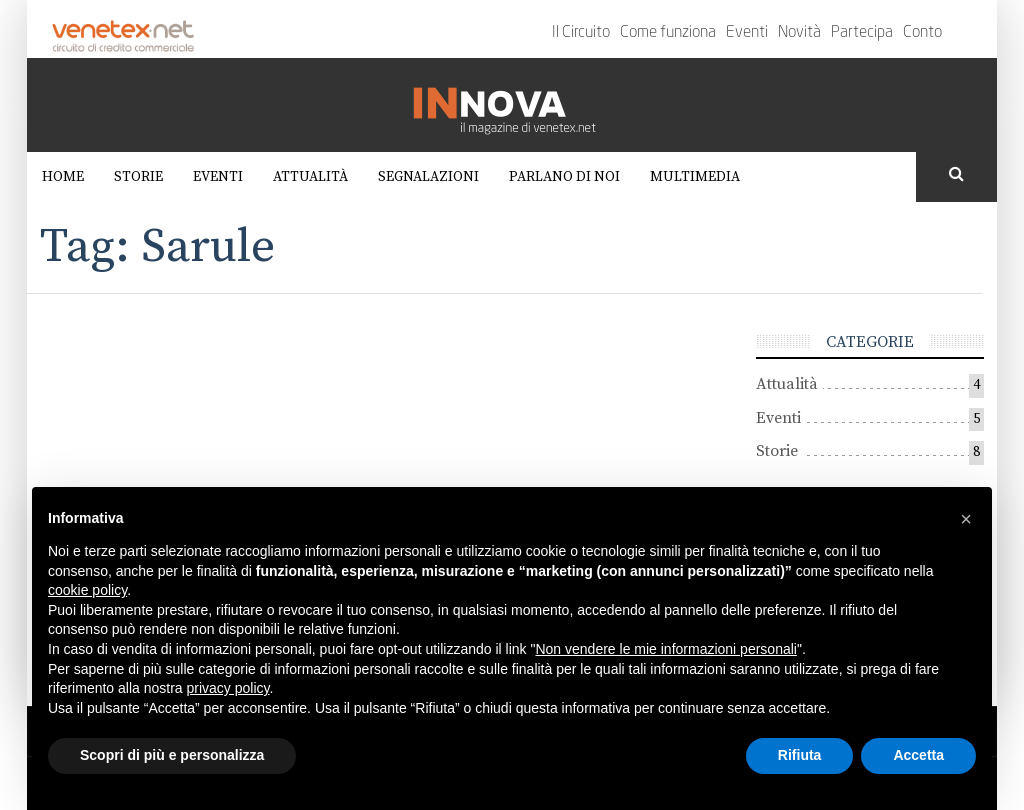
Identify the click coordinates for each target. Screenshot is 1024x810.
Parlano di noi (564, 177)
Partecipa (862, 33)
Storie (138, 177)
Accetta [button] (918, 755)
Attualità (310, 177)
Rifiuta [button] (800, 755)
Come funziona (668, 33)
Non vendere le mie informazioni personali (665, 649)
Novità (799, 33)
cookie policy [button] (87, 590)
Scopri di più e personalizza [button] (172, 755)
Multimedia (695, 177)
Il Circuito (581, 33)
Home (63, 177)
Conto (922, 33)
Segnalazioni (428, 177)
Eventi (747, 33)
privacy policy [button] (228, 688)
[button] (966, 519)
